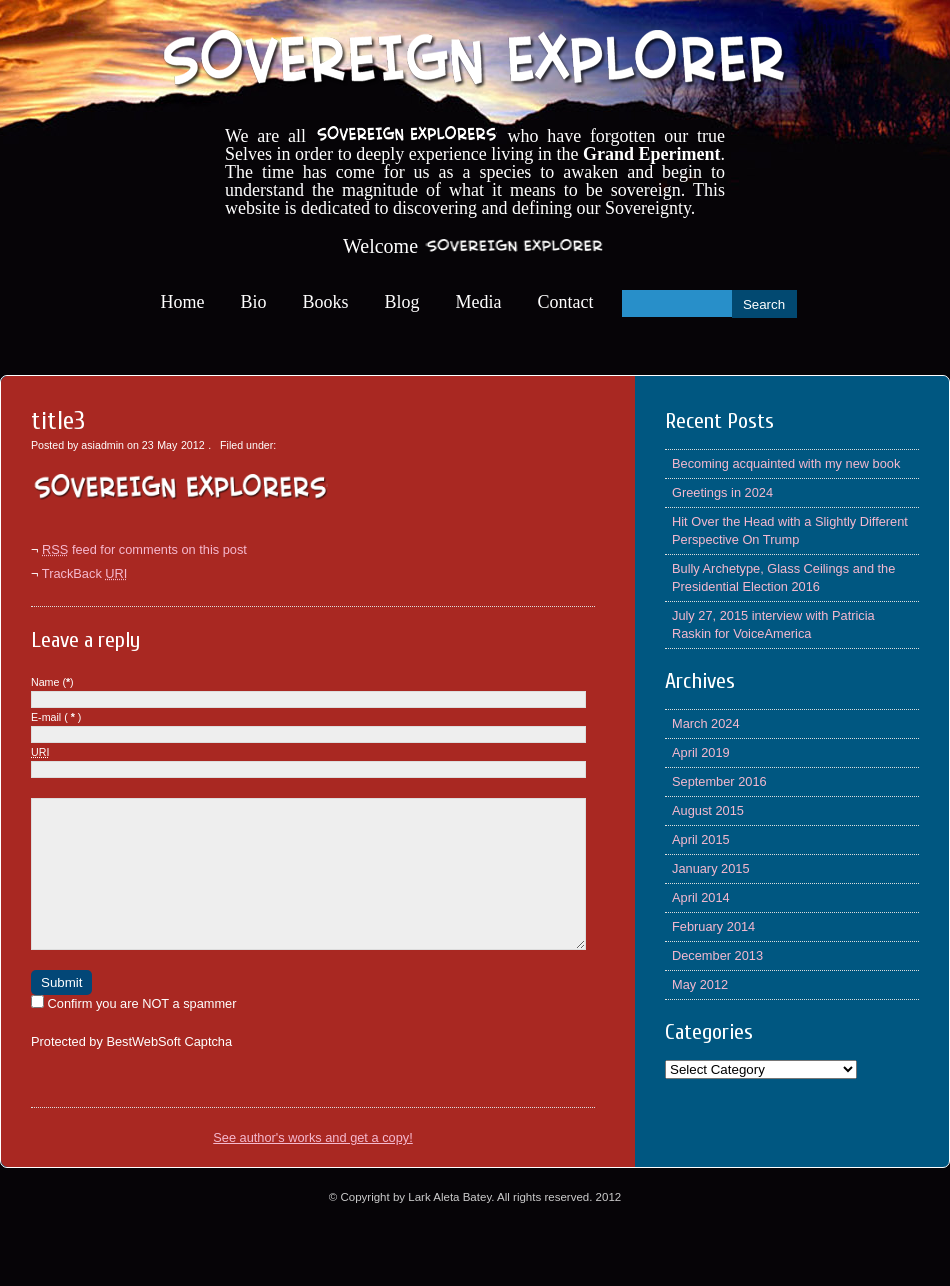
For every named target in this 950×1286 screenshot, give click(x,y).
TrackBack (85, 573)
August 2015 (708, 810)
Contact (566, 302)
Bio (254, 302)
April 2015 (701, 839)
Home (183, 302)
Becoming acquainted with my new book (786, 463)
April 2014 (701, 897)
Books (326, 302)
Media (479, 302)
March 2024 (706, 723)
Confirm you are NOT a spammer (133, 1033)
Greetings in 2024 (722, 492)
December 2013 (717, 955)
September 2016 (719, 781)
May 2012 (700, 984)
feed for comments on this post (144, 549)
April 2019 (701, 752)
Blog (402, 302)
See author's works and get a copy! (313, 1167)
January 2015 (711, 868)
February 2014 (713, 926)
